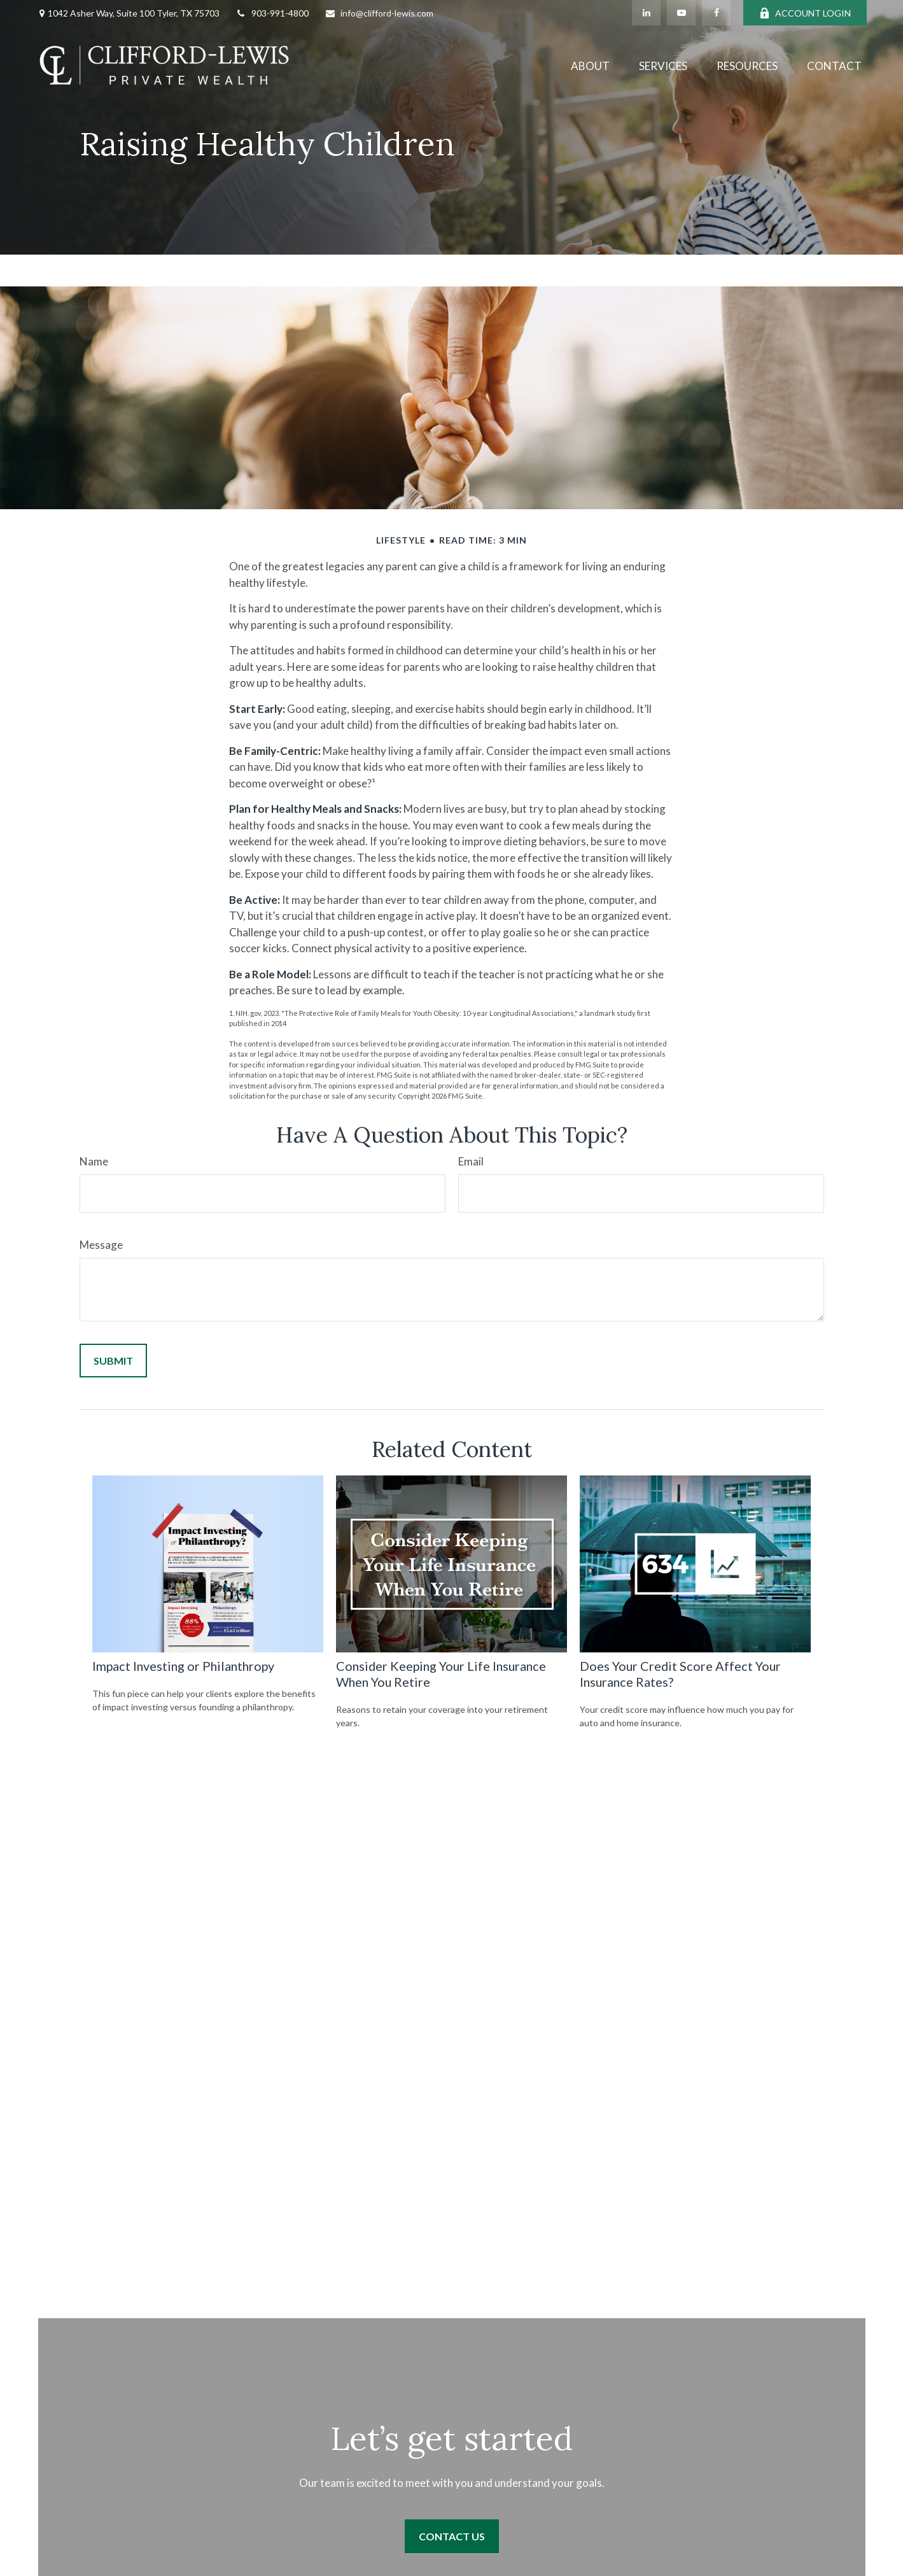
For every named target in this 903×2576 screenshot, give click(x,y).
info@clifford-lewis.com (379, 13)
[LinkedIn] (646, 12)
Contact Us (452, 2536)
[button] (590, 64)
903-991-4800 (272, 13)
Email (471, 1161)
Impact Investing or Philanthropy (183, 1665)
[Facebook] (716, 12)
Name (94, 1161)
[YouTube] (681, 12)
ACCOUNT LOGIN (805, 13)
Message (101, 1244)
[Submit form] (113, 1360)
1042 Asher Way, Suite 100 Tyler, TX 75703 (134, 13)
